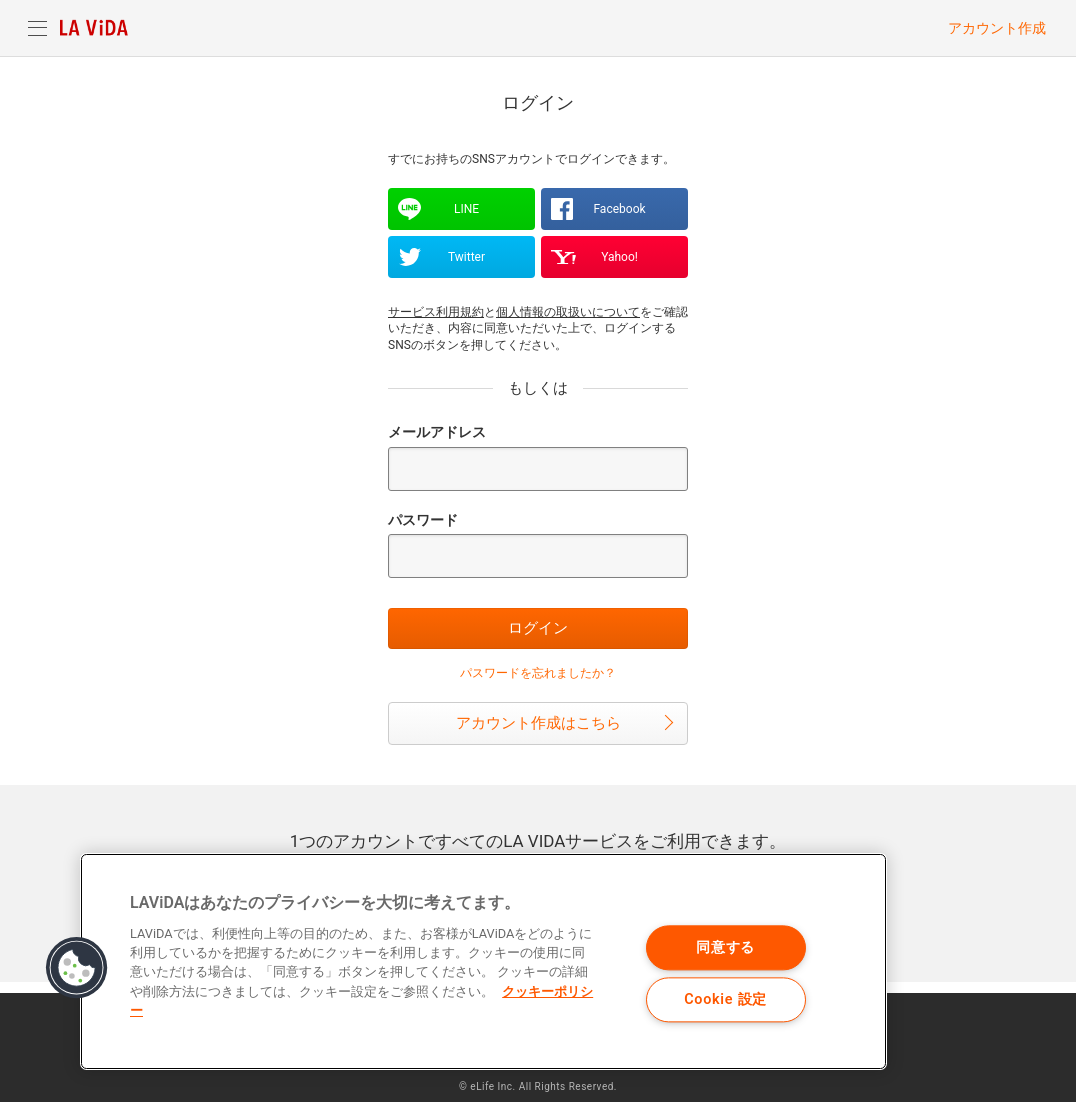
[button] (77, 968)
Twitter (466, 257)
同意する (725, 947)
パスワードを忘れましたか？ (538, 673)
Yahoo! (619, 257)
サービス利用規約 (436, 312)
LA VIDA (94, 28)
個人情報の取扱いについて (568, 312)
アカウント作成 (997, 28)
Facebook (619, 209)
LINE (466, 209)
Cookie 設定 (725, 999)
